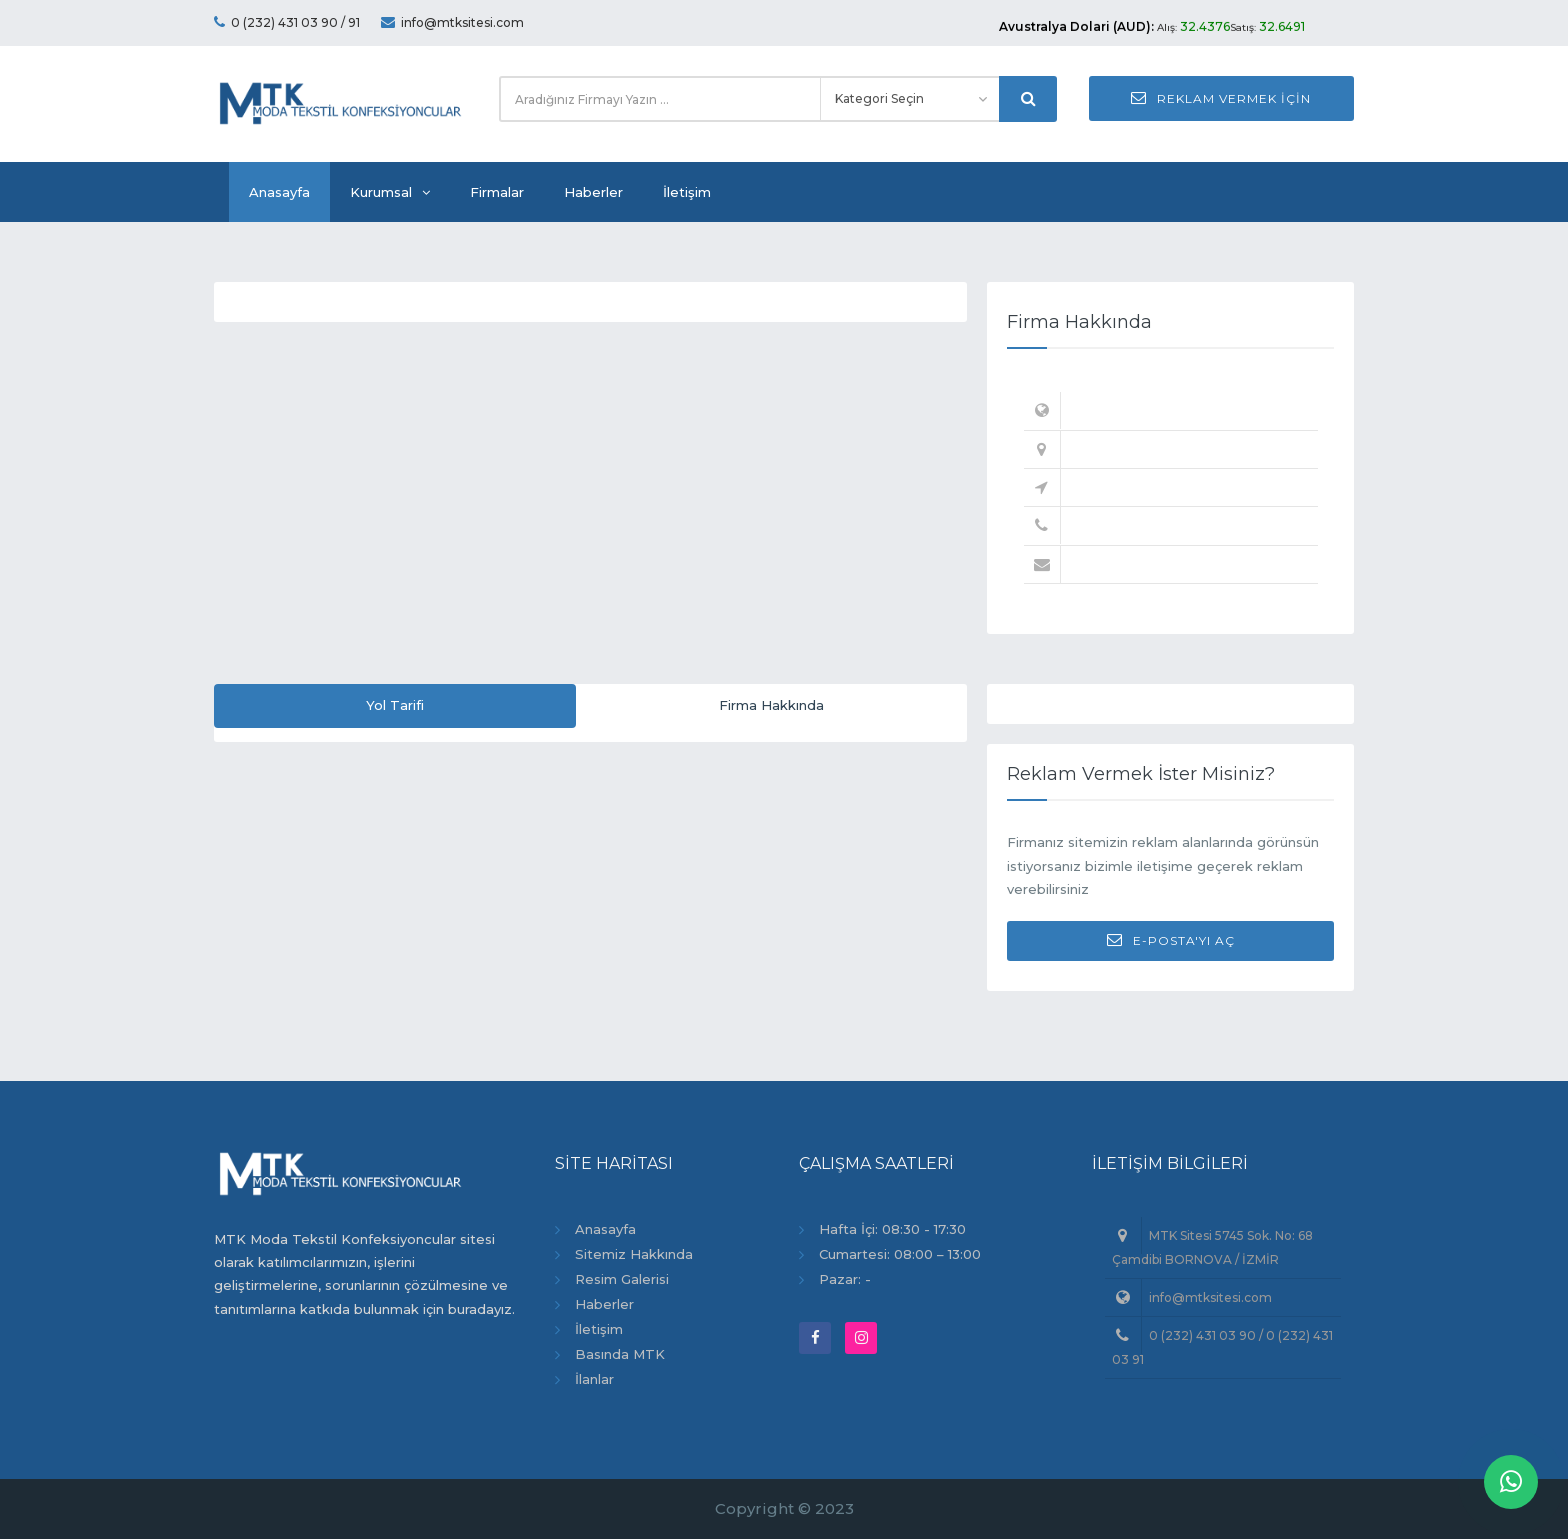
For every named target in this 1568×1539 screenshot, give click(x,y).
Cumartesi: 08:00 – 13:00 (900, 1254)
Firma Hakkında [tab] (771, 705)
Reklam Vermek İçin (1221, 98)
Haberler (593, 192)
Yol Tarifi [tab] (395, 705)
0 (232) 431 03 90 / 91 (287, 22)
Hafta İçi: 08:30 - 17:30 (892, 1229)
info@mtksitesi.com (452, 22)
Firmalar (497, 192)
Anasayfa (279, 192)
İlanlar (594, 1379)
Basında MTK (620, 1354)
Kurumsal (390, 192)
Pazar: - (845, 1279)
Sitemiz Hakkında (634, 1254)
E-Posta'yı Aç (1171, 940)
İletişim (687, 192)
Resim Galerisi (622, 1279)
